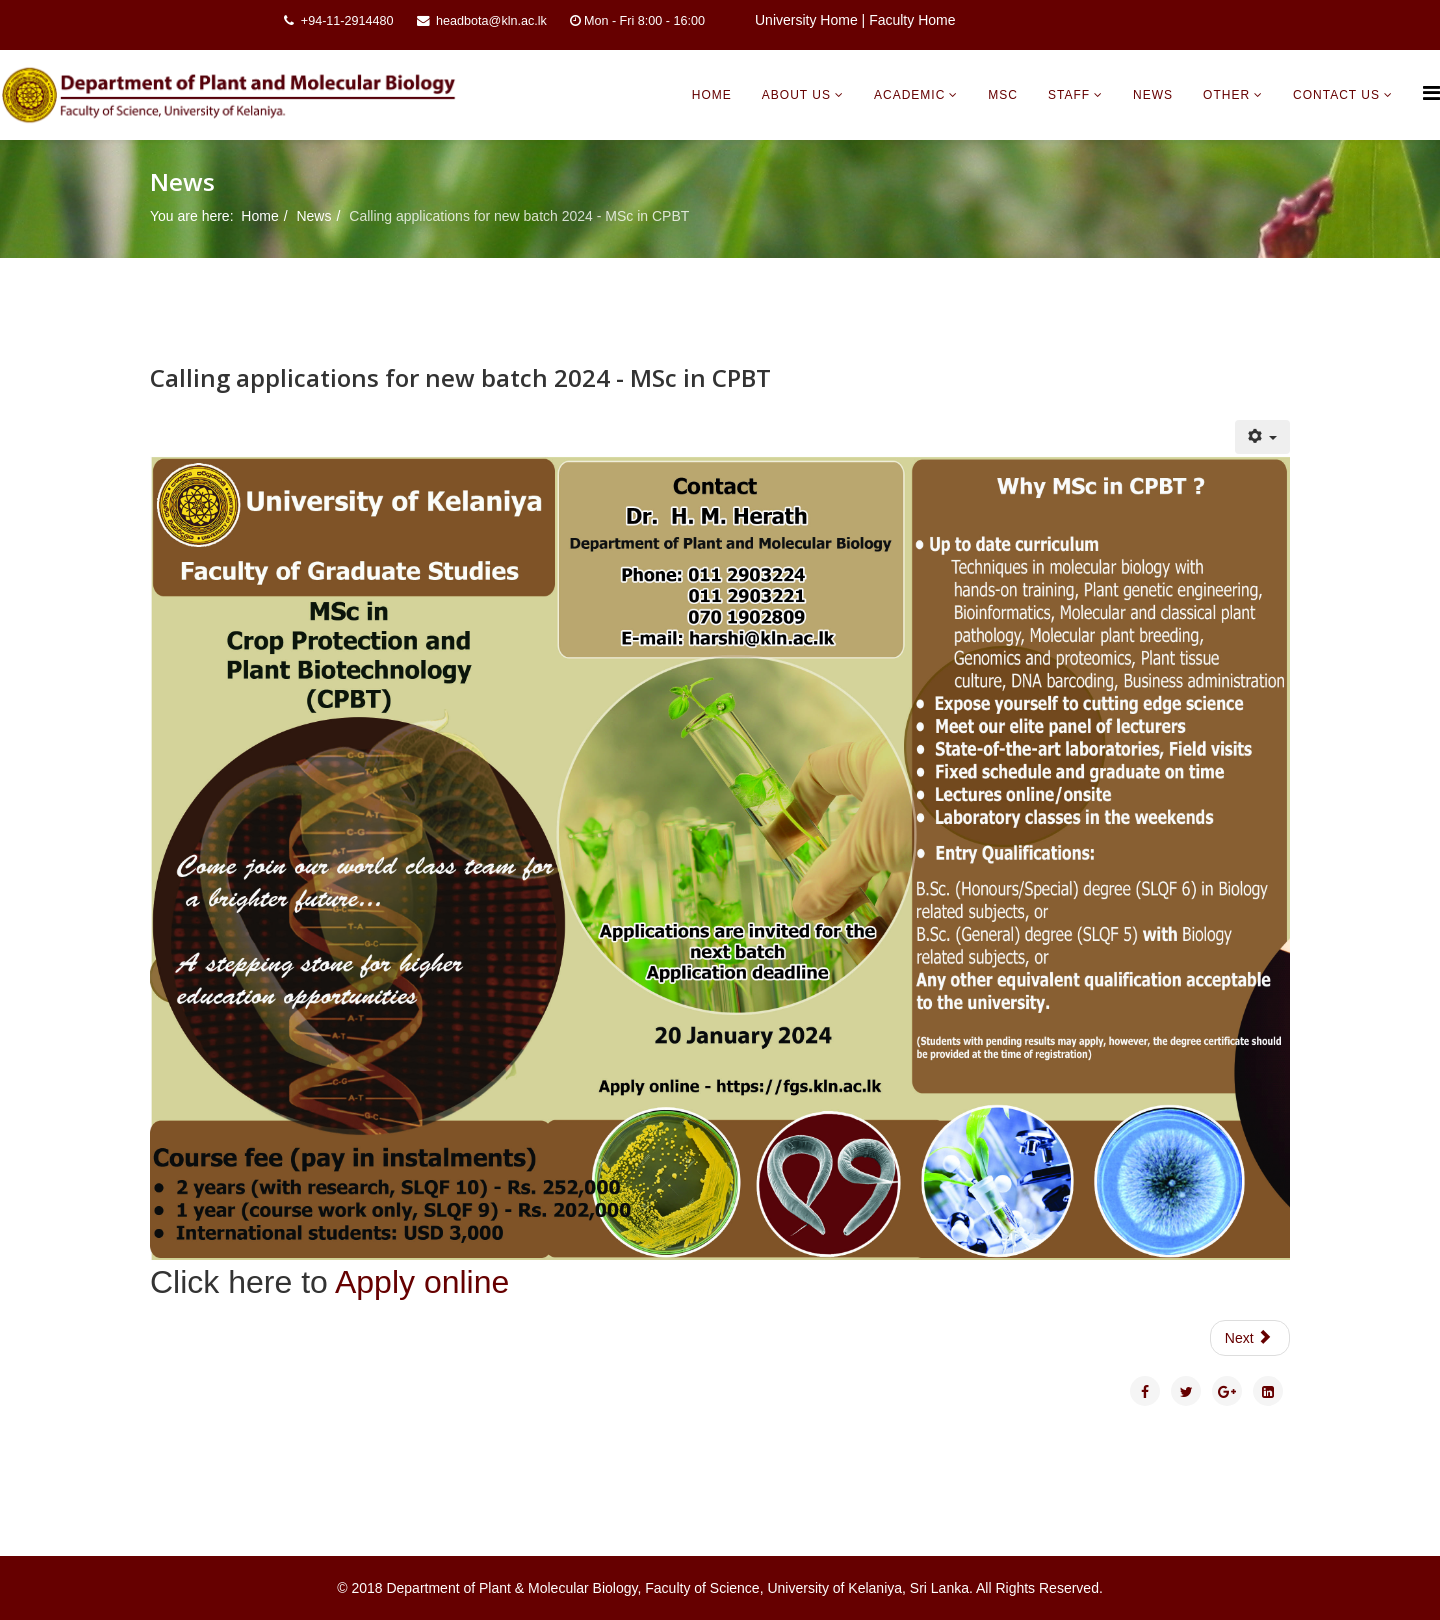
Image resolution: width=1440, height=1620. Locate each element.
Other (1226, 95)
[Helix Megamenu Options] (1431, 93)
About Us (796, 95)
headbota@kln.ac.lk (491, 21)
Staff (1069, 95)
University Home (806, 20)
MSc (1003, 95)
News (1153, 95)
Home (712, 95)
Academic (909, 95)
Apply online (422, 1282)
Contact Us (1336, 95)
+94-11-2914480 (347, 21)
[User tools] (1262, 437)
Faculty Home (912, 20)
